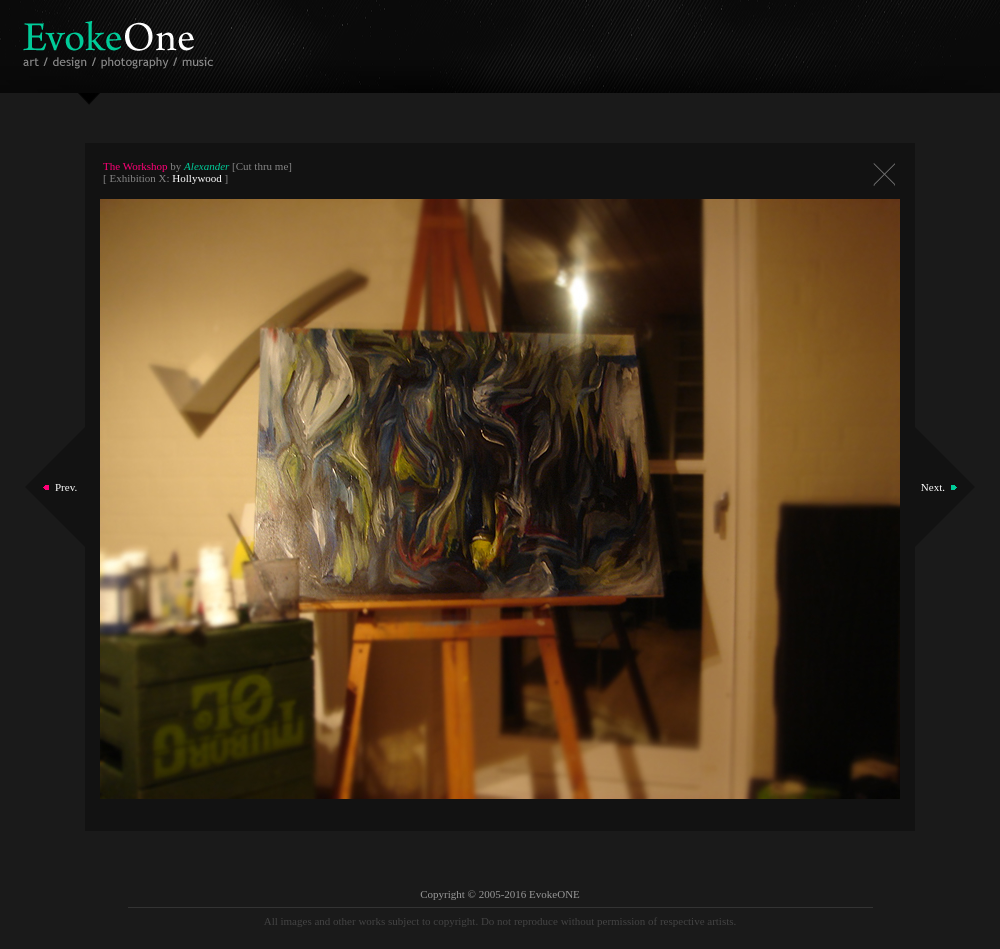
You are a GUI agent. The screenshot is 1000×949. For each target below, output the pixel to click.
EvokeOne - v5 (121, 39)
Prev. (66, 487)
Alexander (206, 166)
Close (884, 174)
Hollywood (197, 178)
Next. (933, 487)
